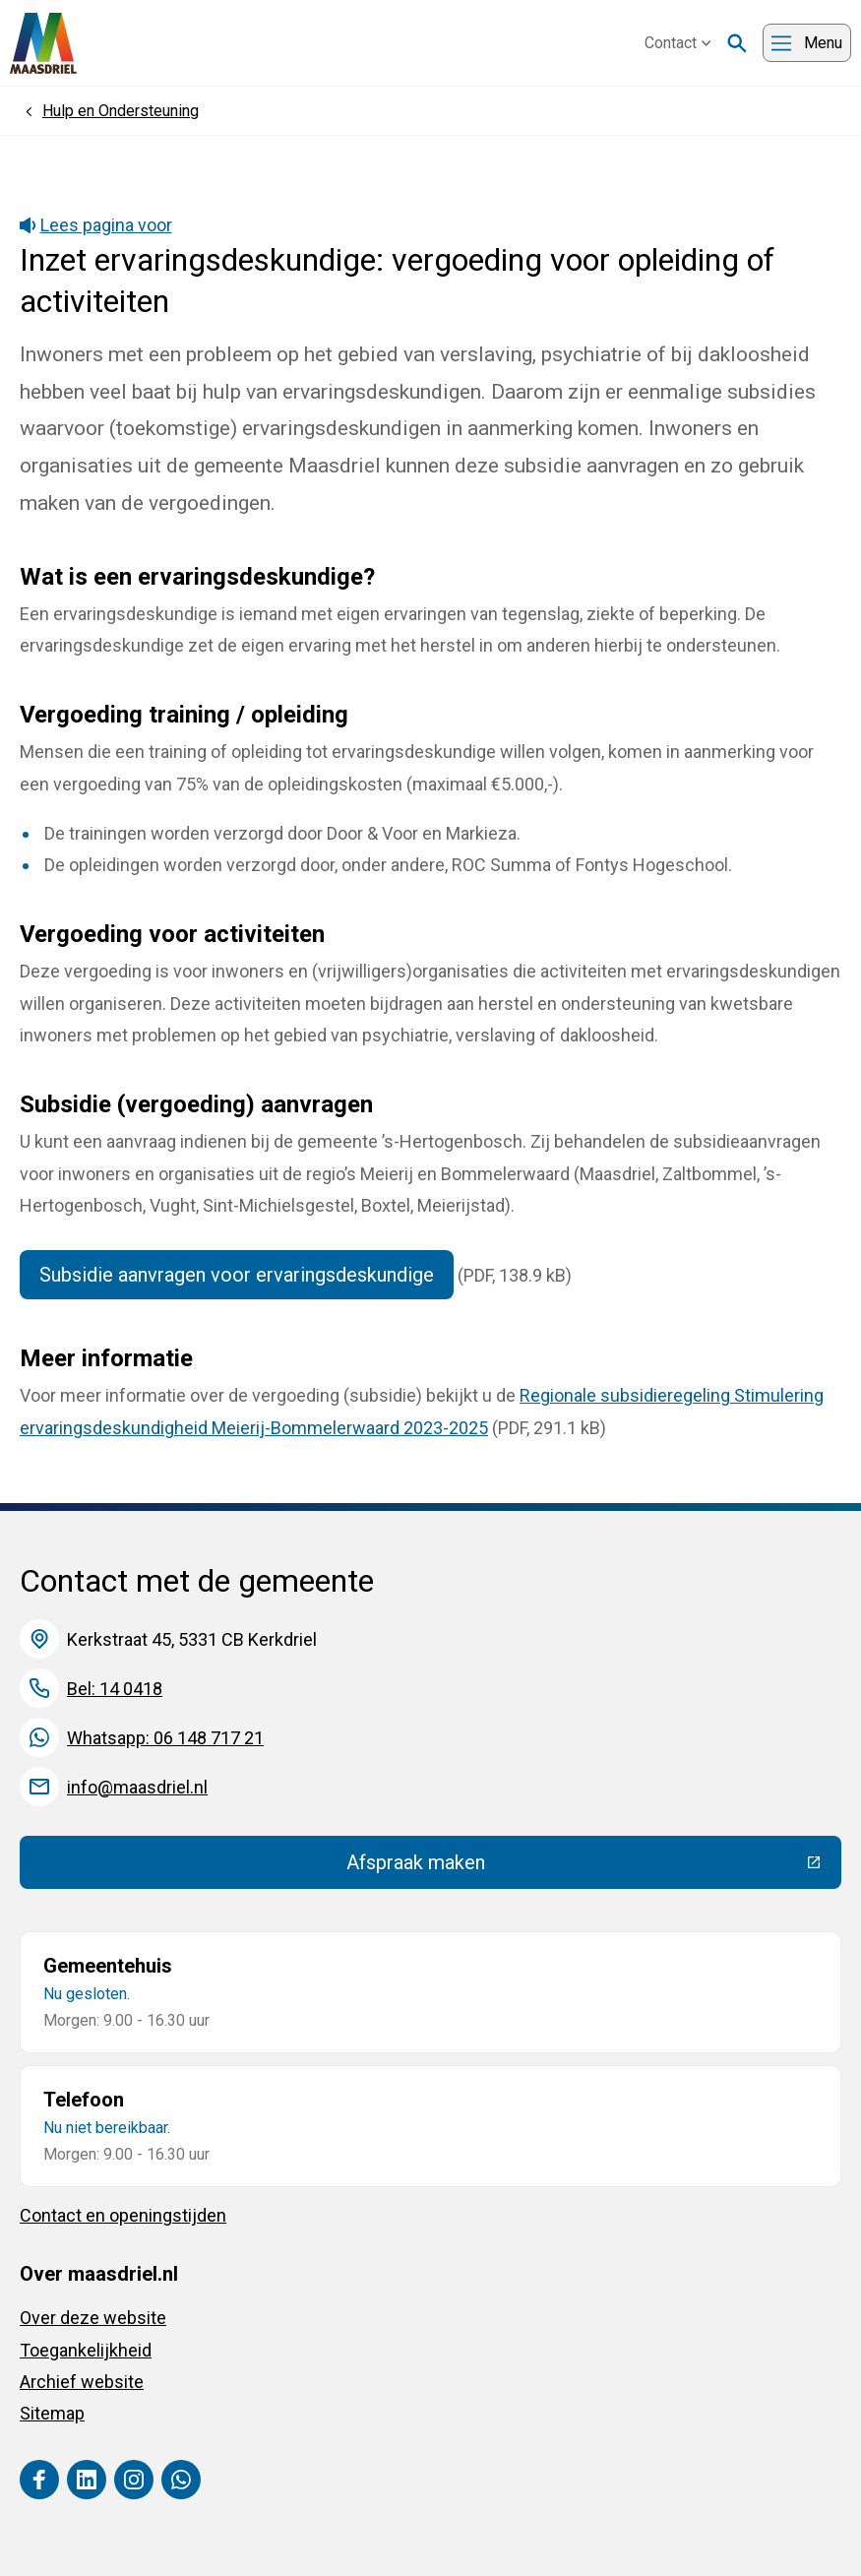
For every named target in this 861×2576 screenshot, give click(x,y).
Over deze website (93, 2317)
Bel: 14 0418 (114, 1688)
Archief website (82, 2381)
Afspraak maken (559, 1867)
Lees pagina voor (96, 225)
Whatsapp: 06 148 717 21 (165, 1738)
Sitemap (52, 2413)
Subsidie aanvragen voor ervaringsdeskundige (236, 1275)
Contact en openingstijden (123, 2215)
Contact (678, 42)
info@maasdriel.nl (137, 1787)
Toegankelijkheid (86, 2350)
